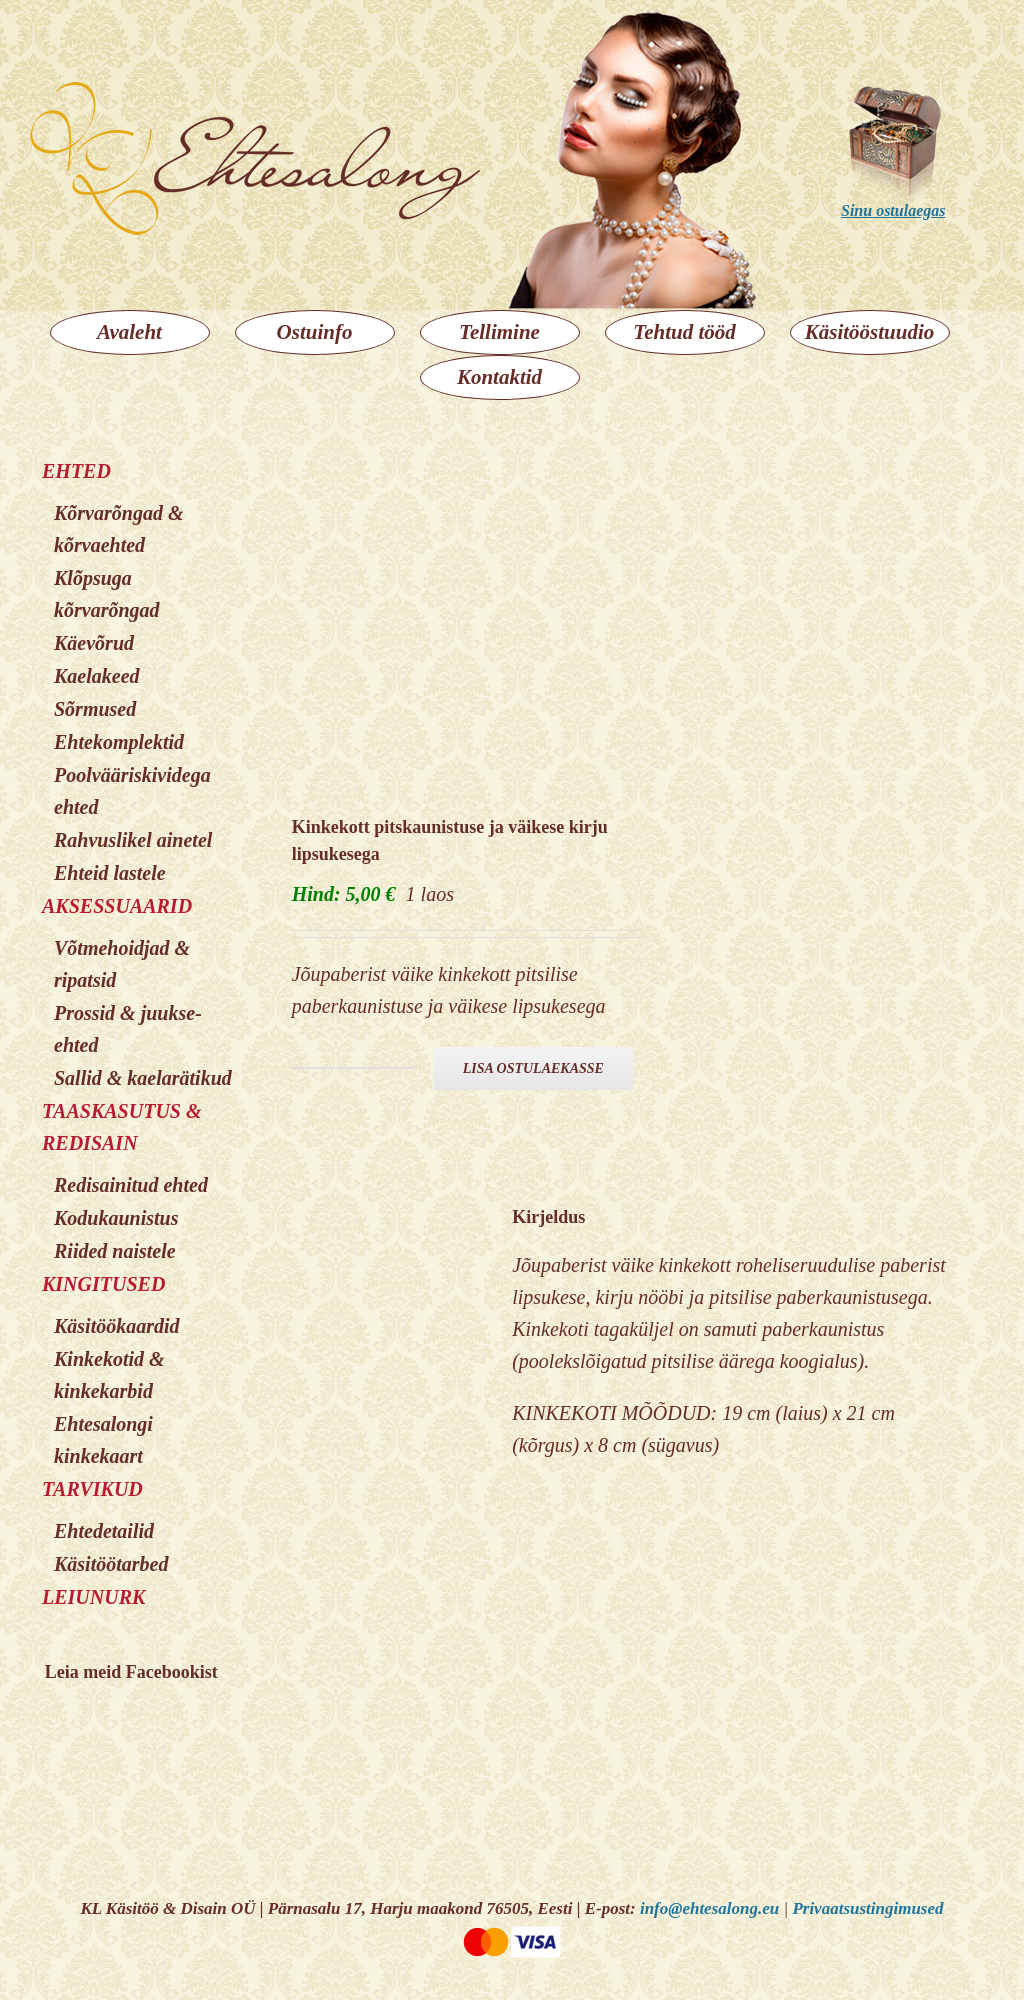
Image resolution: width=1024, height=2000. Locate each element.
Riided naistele (115, 1251)
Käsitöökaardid (117, 1326)
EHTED (76, 471)
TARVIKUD (92, 1489)
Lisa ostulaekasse (533, 1068)
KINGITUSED (103, 1284)
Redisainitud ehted (131, 1185)
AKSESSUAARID (117, 906)
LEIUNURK (93, 1597)
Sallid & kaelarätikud (143, 1078)
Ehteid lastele (110, 873)
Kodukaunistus (116, 1218)
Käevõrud (94, 643)
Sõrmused (95, 709)
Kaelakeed (97, 676)
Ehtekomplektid (119, 742)
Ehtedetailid (104, 1531)
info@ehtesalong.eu (709, 1908)
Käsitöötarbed (111, 1564)
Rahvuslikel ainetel (133, 840)
